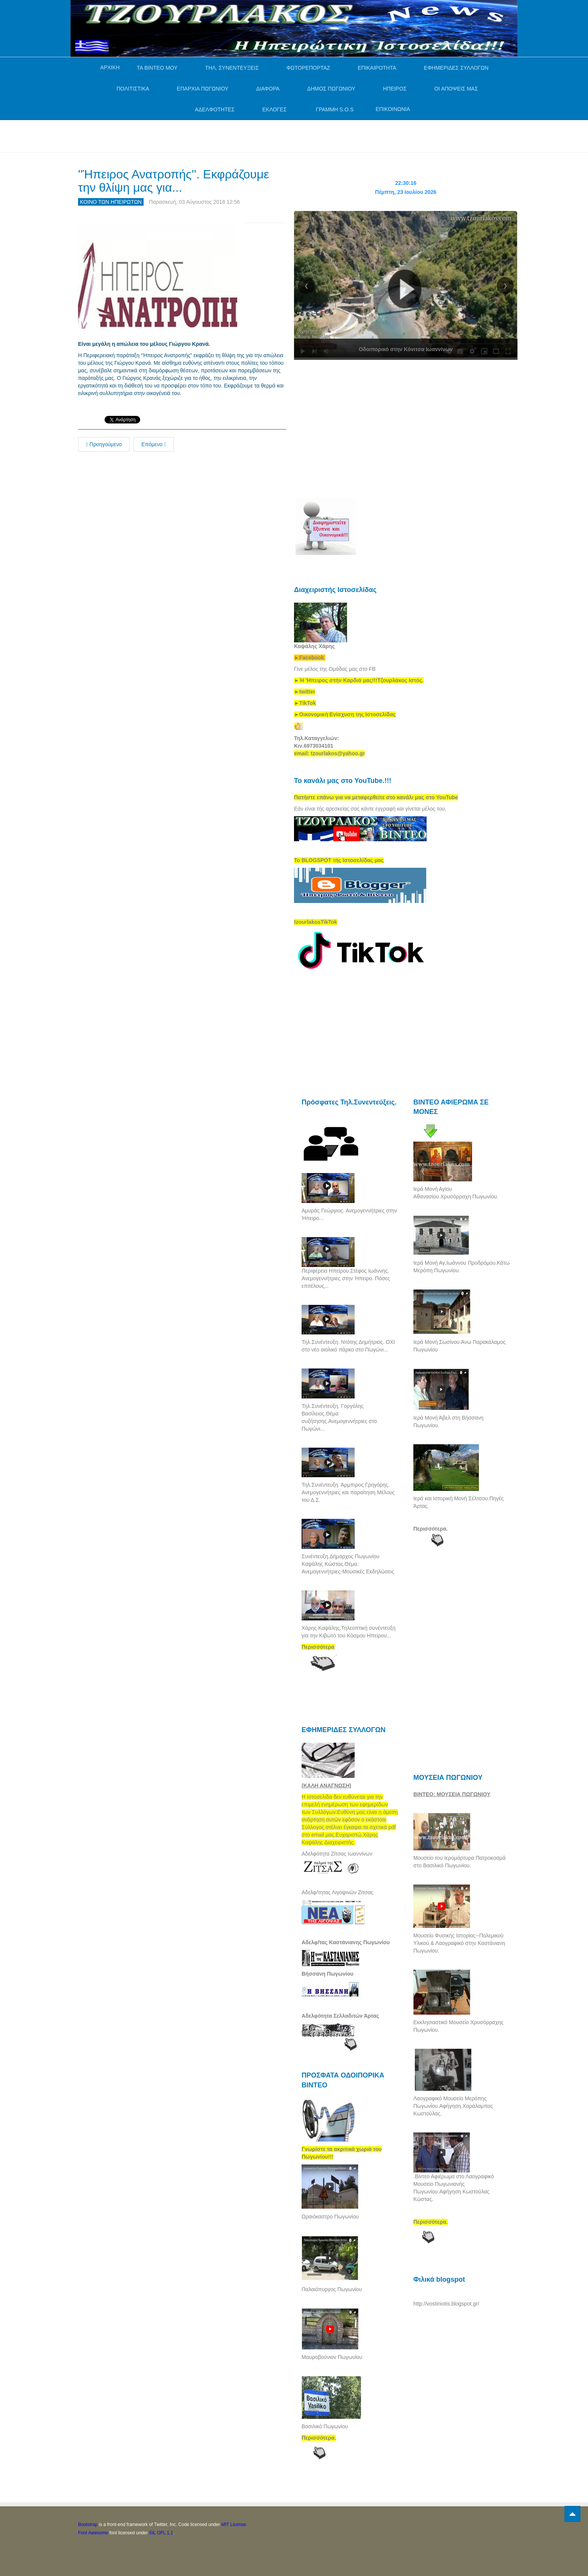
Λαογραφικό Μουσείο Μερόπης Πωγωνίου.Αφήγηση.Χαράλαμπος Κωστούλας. (453, 2106)
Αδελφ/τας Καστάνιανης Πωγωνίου (346, 1942)
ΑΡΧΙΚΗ (110, 67)
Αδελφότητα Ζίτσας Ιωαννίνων (337, 1854)
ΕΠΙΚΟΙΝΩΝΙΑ (392, 109)
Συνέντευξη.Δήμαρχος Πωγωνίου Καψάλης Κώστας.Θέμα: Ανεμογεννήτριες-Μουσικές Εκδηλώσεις (348, 1564)
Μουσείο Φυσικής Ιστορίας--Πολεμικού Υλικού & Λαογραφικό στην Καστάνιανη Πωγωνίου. (459, 1943)
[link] (359, 680)
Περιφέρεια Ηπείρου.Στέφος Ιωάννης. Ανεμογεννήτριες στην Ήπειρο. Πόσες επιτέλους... (346, 1278)
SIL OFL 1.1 (161, 2532)
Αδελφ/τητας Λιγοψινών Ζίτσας (337, 1892)
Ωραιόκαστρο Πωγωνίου (330, 2217)
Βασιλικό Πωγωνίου (325, 2426)
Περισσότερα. (430, 1529)
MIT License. (234, 2524)
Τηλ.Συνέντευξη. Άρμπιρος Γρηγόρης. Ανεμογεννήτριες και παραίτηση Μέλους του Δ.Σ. (348, 1492)
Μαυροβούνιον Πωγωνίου (332, 2357)
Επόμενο (153, 444)
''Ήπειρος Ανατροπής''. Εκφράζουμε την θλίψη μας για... (173, 180)
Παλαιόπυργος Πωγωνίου (332, 2289)
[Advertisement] (216, 135)
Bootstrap (87, 2524)
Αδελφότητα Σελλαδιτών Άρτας (340, 2016)
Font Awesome (93, 2532)
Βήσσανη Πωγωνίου (327, 1974)
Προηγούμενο (104, 444)
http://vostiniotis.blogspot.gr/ (446, 2304)
